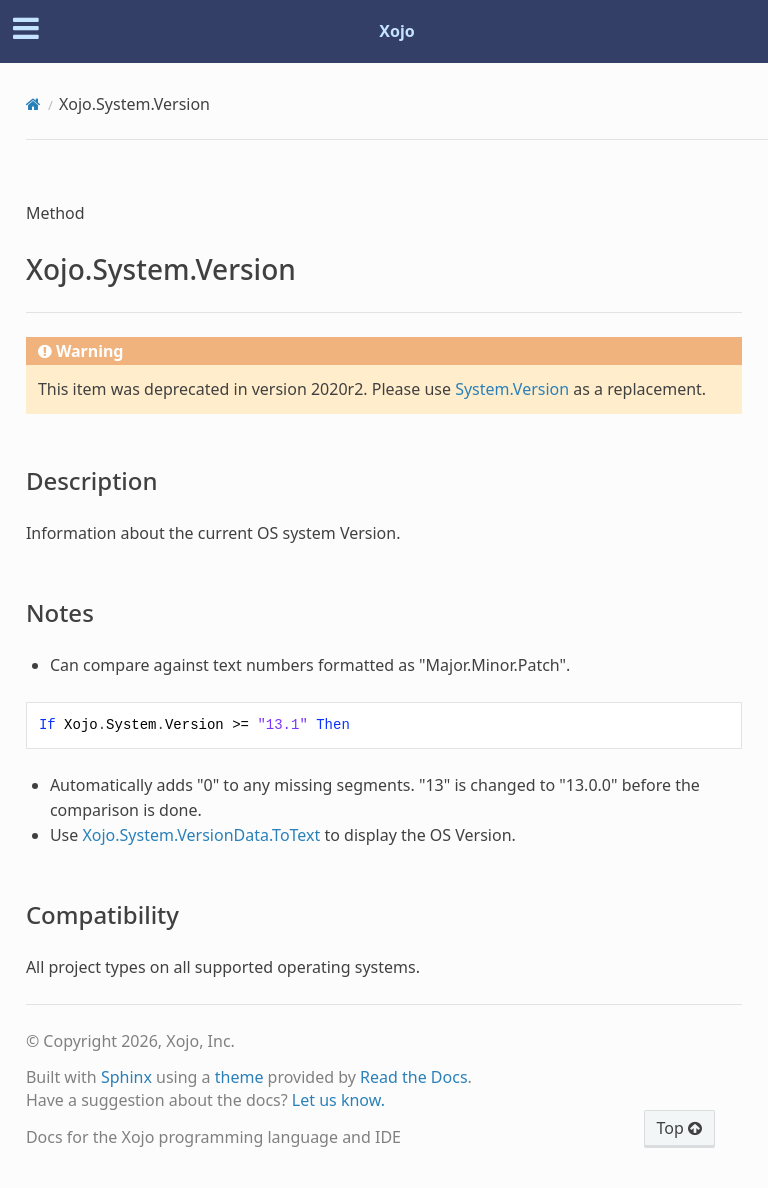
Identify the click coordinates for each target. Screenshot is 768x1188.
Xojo (397, 31)
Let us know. (338, 1100)
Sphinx (126, 1077)
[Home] (33, 104)
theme (239, 1077)
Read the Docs (414, 1077)
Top (679, 1128)
